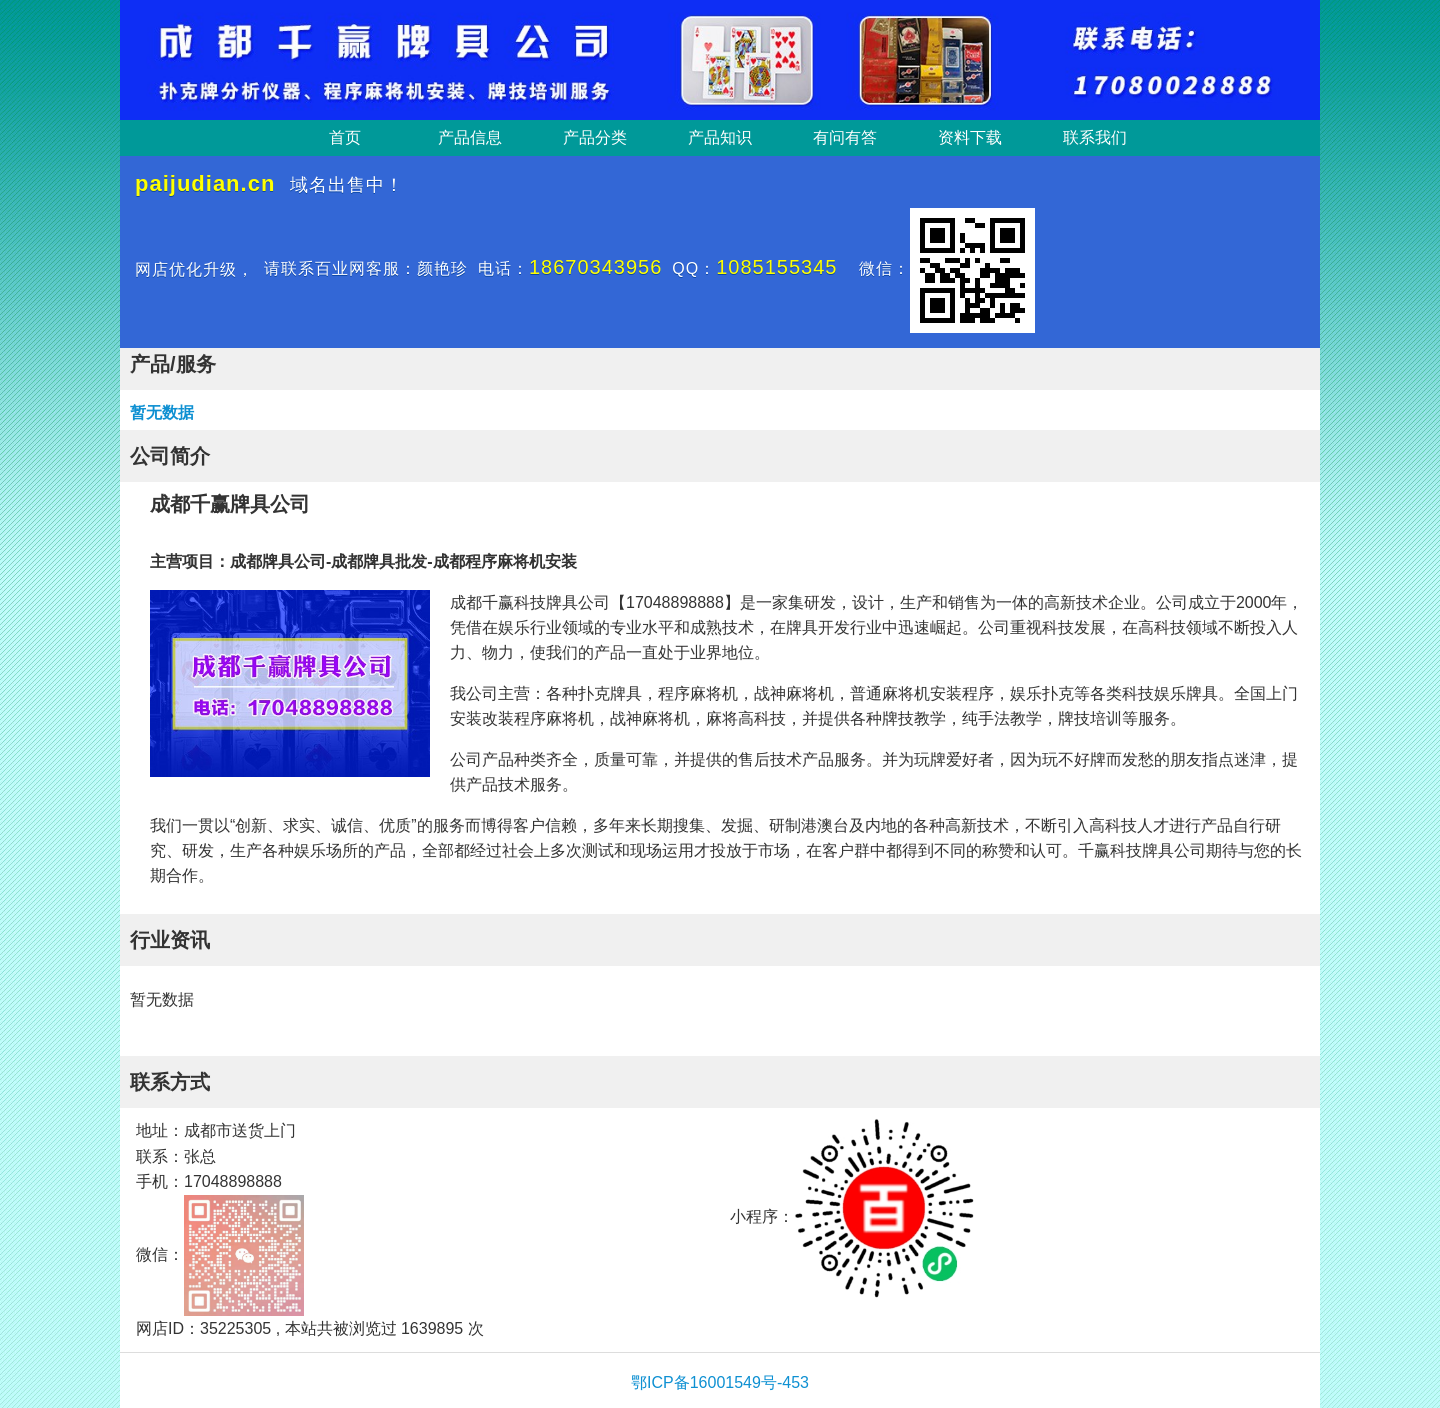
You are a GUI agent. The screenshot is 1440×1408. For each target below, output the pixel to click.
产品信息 (470, 137)
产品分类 (595, 137)
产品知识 (720, 137)
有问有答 (845, 137)
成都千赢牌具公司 (230, 504)
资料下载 (970, 137)
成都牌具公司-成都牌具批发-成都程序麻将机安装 (403, 561)
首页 (345, 137)
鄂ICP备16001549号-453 (720, 1382)
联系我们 (1095, 137)
